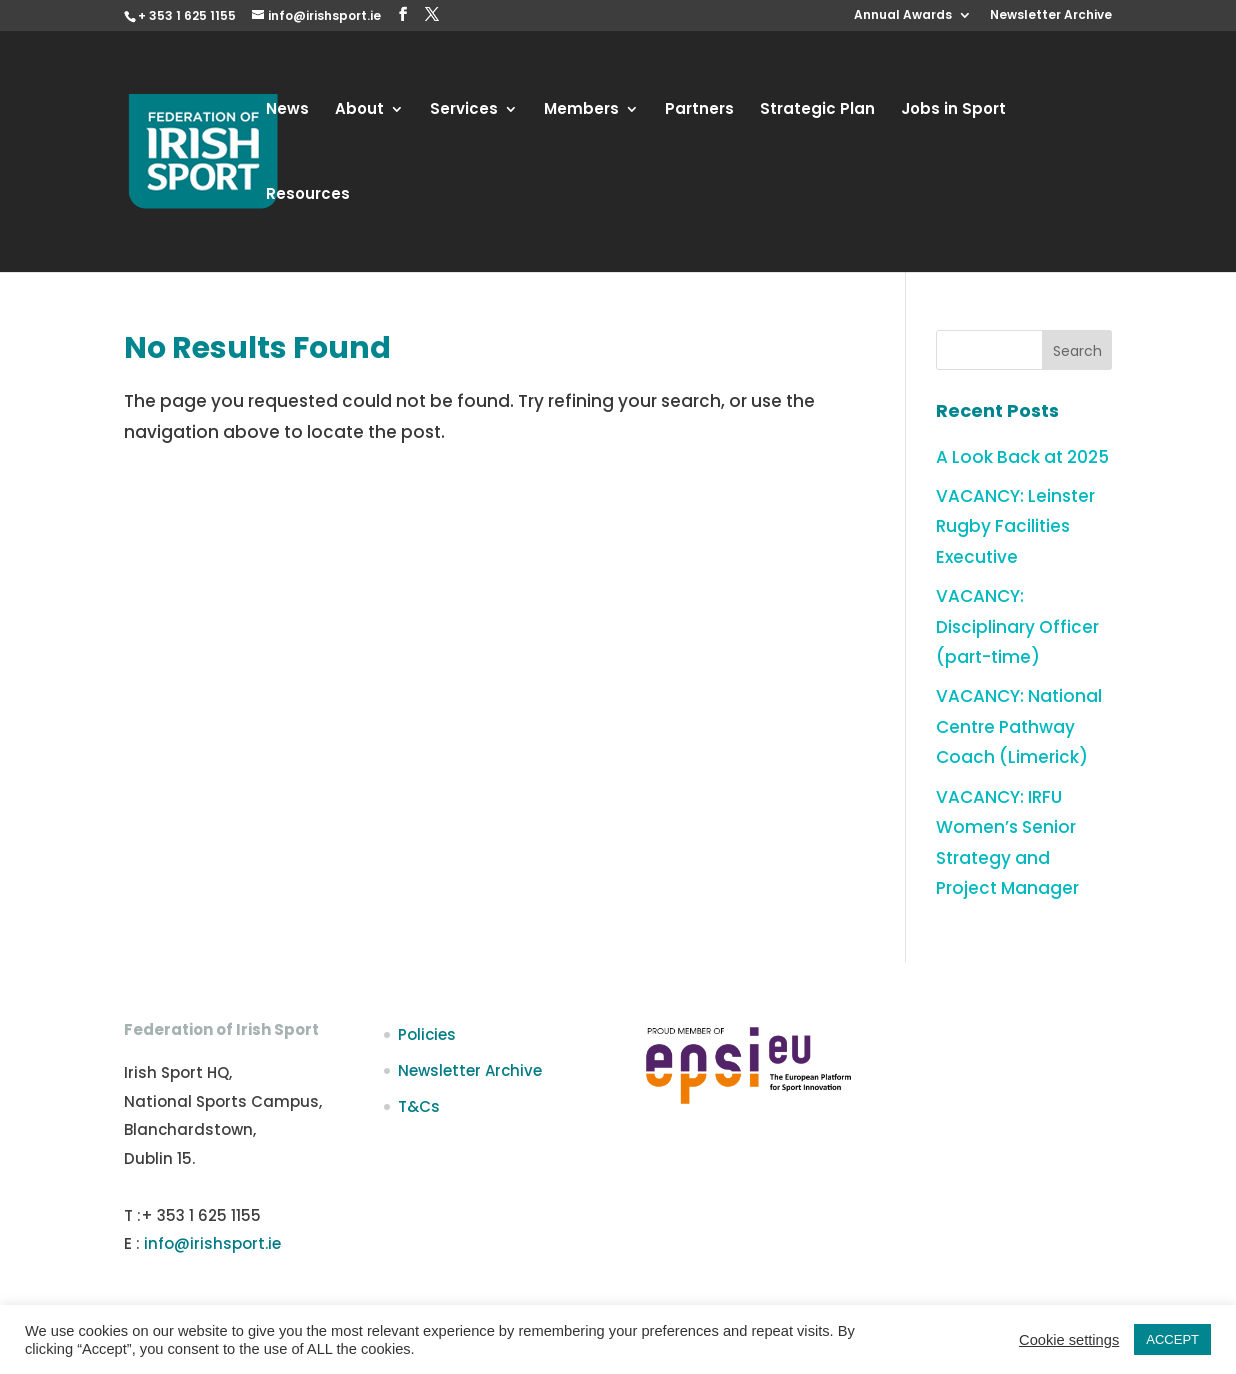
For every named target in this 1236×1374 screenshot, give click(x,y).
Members (581, 110)
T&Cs (419, 1106)
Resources (308, 195)
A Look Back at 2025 (1022, 457)
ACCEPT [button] (1172, 1339)
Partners (699, 110)
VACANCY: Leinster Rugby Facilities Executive (1015, 526)
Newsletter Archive (1051, 16)
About (359, 110)
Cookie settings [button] (1069, 1340)
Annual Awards (903, 16)
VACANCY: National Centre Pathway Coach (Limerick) (1019, 726)
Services (464, 110)
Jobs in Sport (953, 110)
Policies (427, 1034)
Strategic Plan (817, 110)
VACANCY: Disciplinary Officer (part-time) (1017, 626)
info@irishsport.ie (212, 1243)
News (287, 110)
